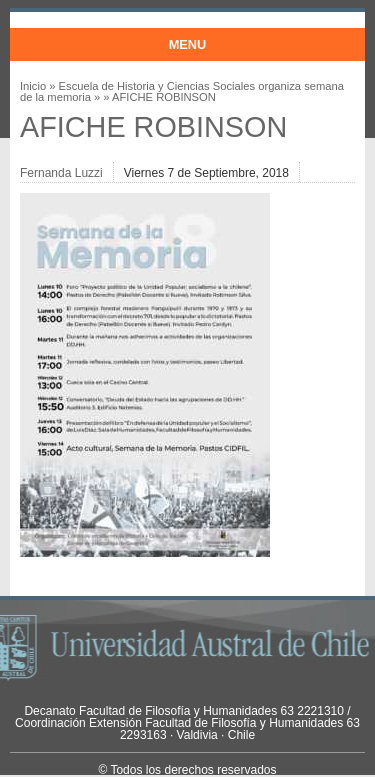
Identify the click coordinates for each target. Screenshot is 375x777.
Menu (188, 44)
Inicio (33, 86)
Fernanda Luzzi (61, 173)
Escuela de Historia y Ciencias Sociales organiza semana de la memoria (182, 91)
